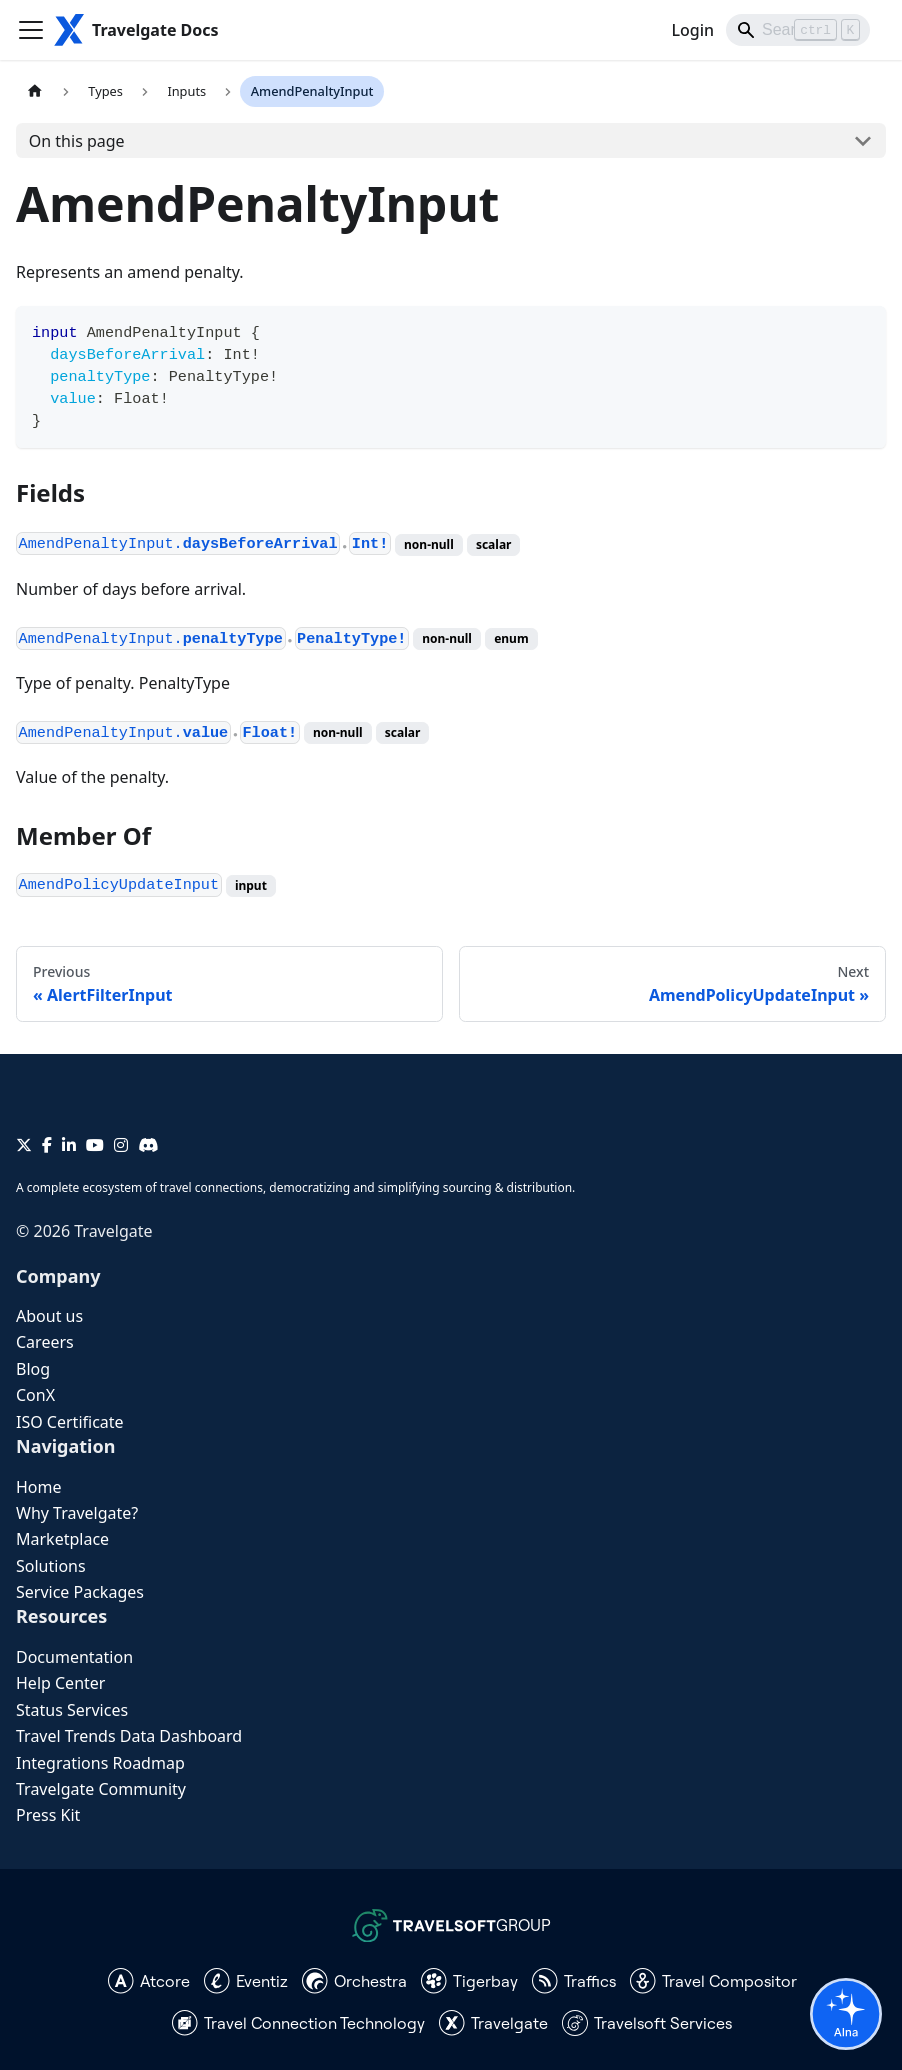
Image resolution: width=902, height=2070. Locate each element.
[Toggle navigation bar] (31, 30)
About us (49, 1316)
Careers (45, 1342)
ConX (35, 1395)
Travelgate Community (101, 1789)
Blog (33, 1369)
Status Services (72, 1710)
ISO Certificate (70, 1422)
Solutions (51, 1566)
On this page (77, 141)
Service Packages (80, 1592)
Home (39, 1487)
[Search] (798, 30)
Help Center (60, 1683)
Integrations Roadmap (100, 1763)
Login (692, 30)
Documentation (74, 1657)
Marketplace (62, 1539)
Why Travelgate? (77, 1513)
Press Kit (48, 1815)
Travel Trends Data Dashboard (129, 1736)
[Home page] (35, 91)
